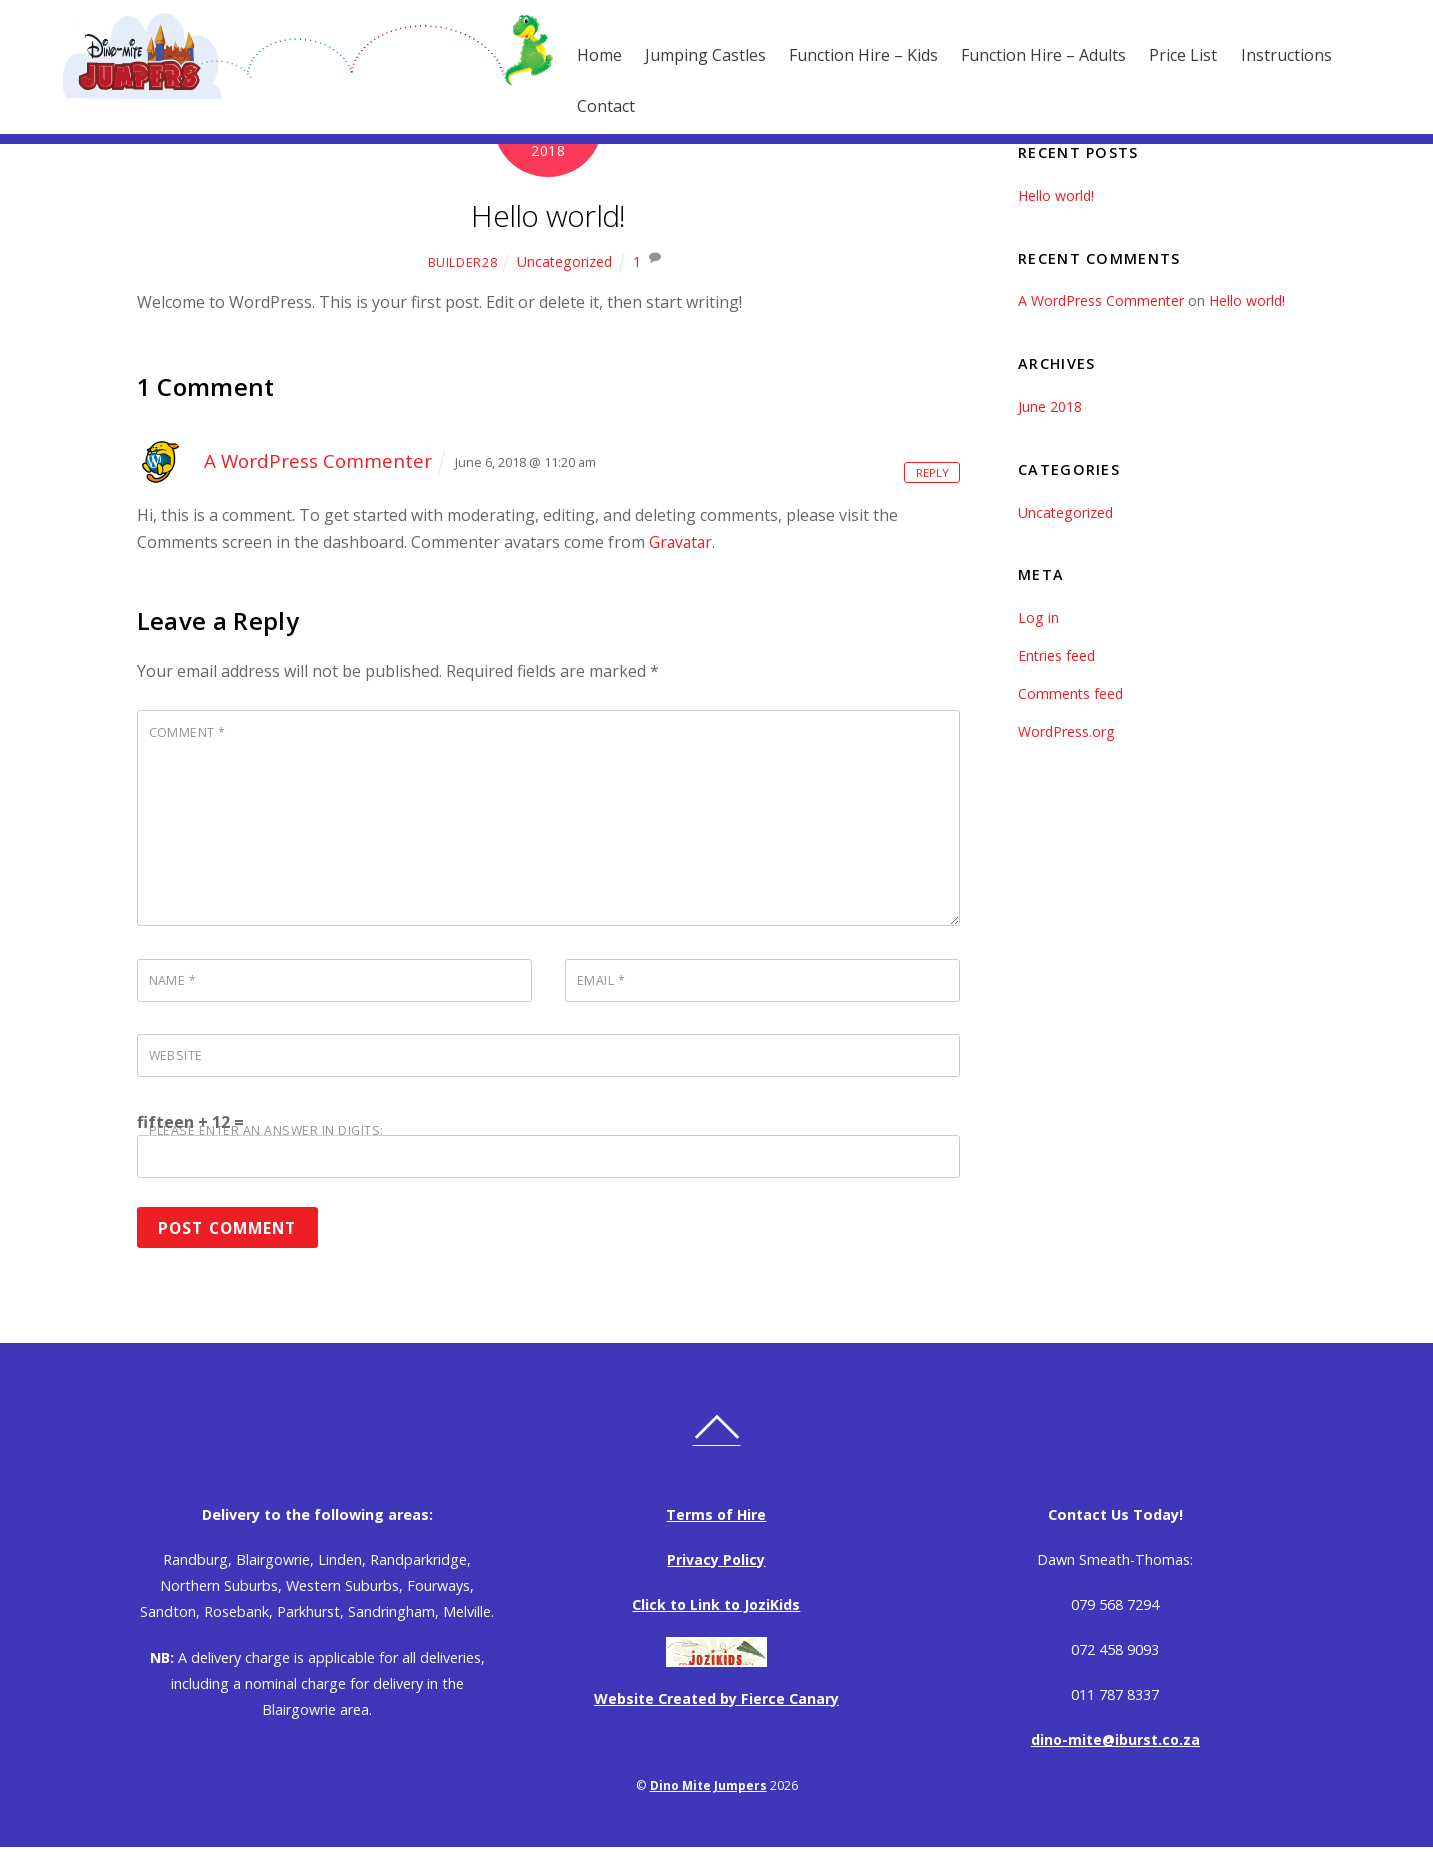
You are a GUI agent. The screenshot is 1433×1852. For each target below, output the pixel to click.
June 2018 (1050, 406)
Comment (188, 732)
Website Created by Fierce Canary (716, 1702)
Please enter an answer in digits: (268, 1134)
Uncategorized (564, 261)
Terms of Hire (716, 1518)
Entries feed (1057, 655)
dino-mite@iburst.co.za (1115, 1743)
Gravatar (682, 542)
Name (173, 982)
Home (570, 55)
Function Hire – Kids (834, 55)
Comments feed (1071, 693)
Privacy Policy (716, 1563)
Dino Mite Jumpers (708, 1789)
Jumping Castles (676, 55)
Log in (1038, 617)
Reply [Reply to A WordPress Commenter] (930, 471)
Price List (1154, 55)
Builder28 (462, 262)
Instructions (1257, 55)
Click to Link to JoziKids (716, 1608)
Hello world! (548, 214)
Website (177, 1058)
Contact (577, 106)
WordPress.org (1067, 731)
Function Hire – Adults (1014, 55)
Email (601, 982)
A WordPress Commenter (319, 460)
